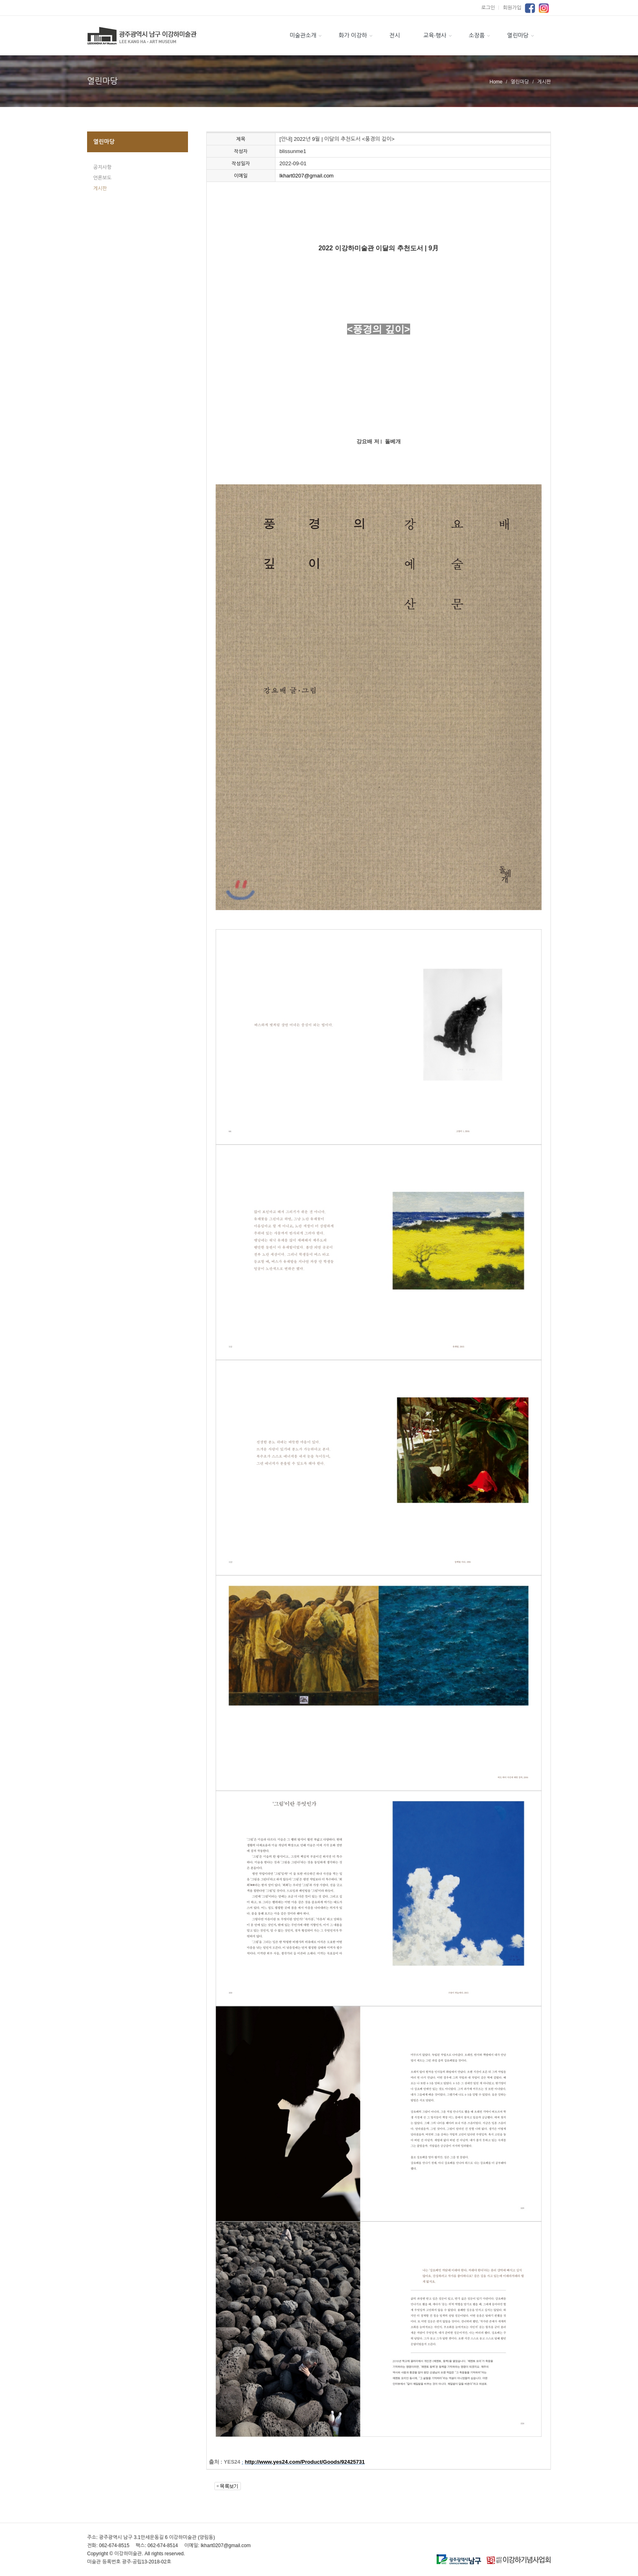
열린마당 (518, 35)
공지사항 (102, 167)
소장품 (477, 35)
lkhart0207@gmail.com (307, 176)
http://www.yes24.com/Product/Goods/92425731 (305, 2462)
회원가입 (512, 8)
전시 (394, 35)
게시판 (100, 188)
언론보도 (102, 178)
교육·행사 (434, 35)
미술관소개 (303, 35)
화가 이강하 (353, 35)
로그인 (491, 8)
